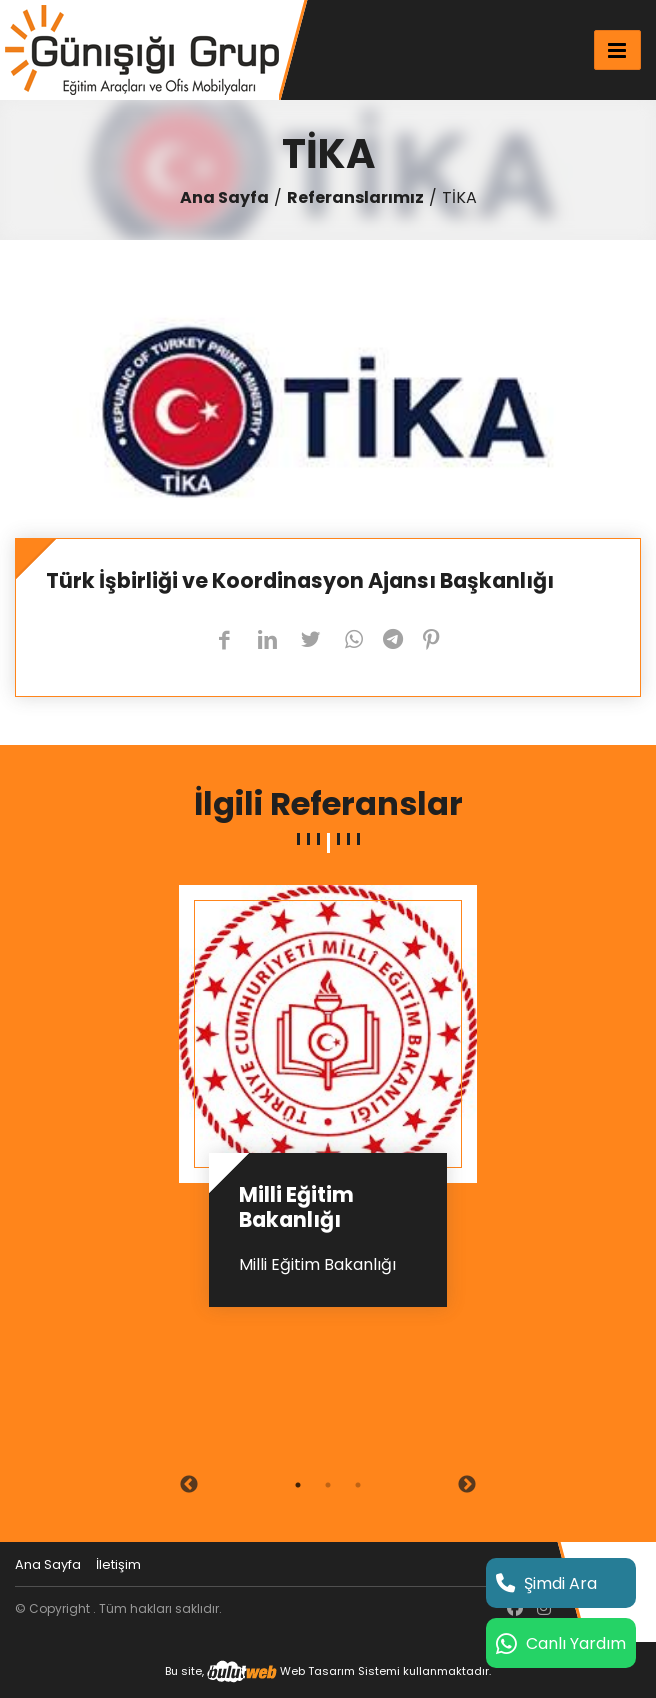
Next (467, 1485)
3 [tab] (358, 1485)
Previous (189, 1485)
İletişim (118, 1564)
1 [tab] (298, 1485)
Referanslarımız (355, 197)
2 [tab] (328, 1485)
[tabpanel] (328, 1103)
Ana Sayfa (224, 197)
